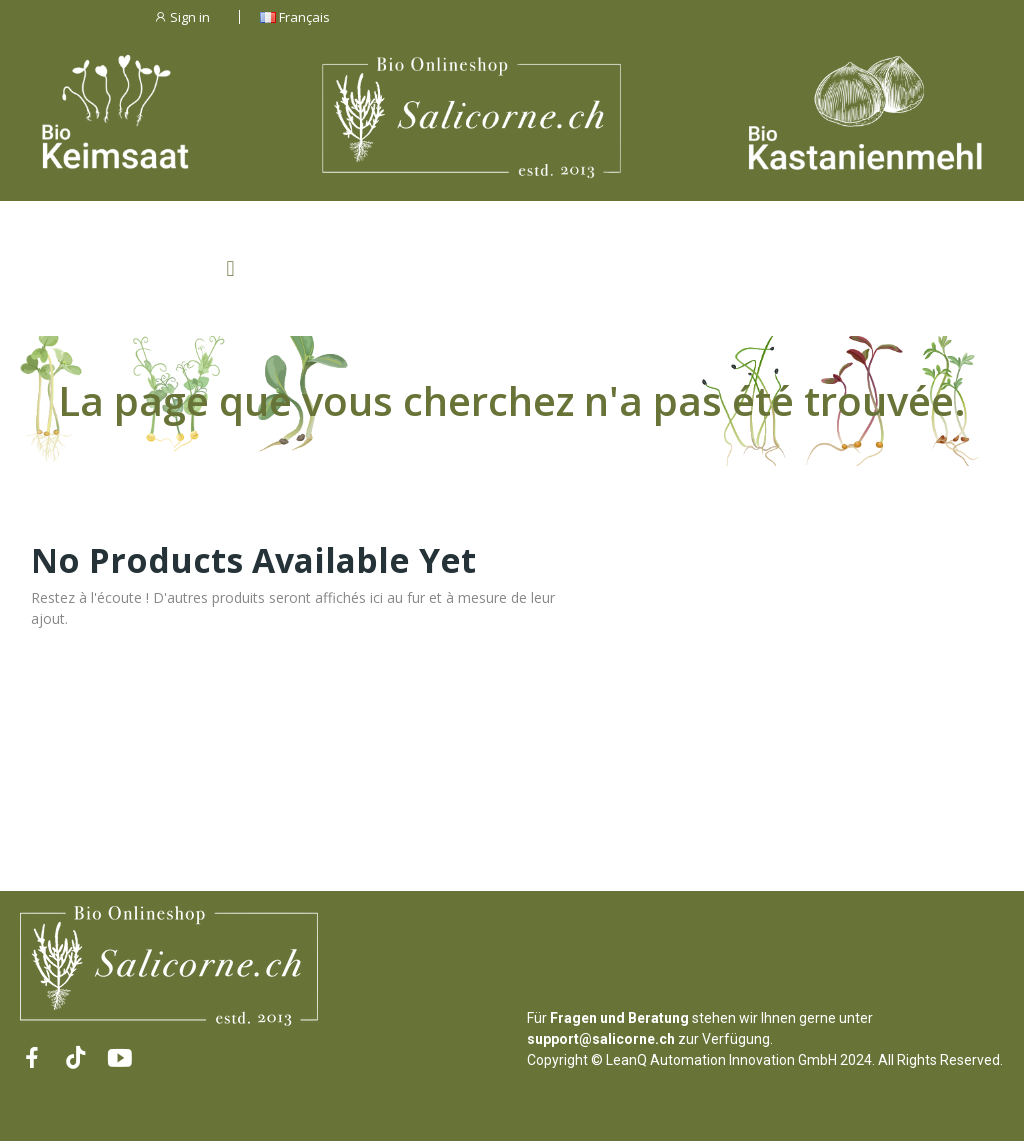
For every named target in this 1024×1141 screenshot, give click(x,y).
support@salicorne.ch (601, 1039)
